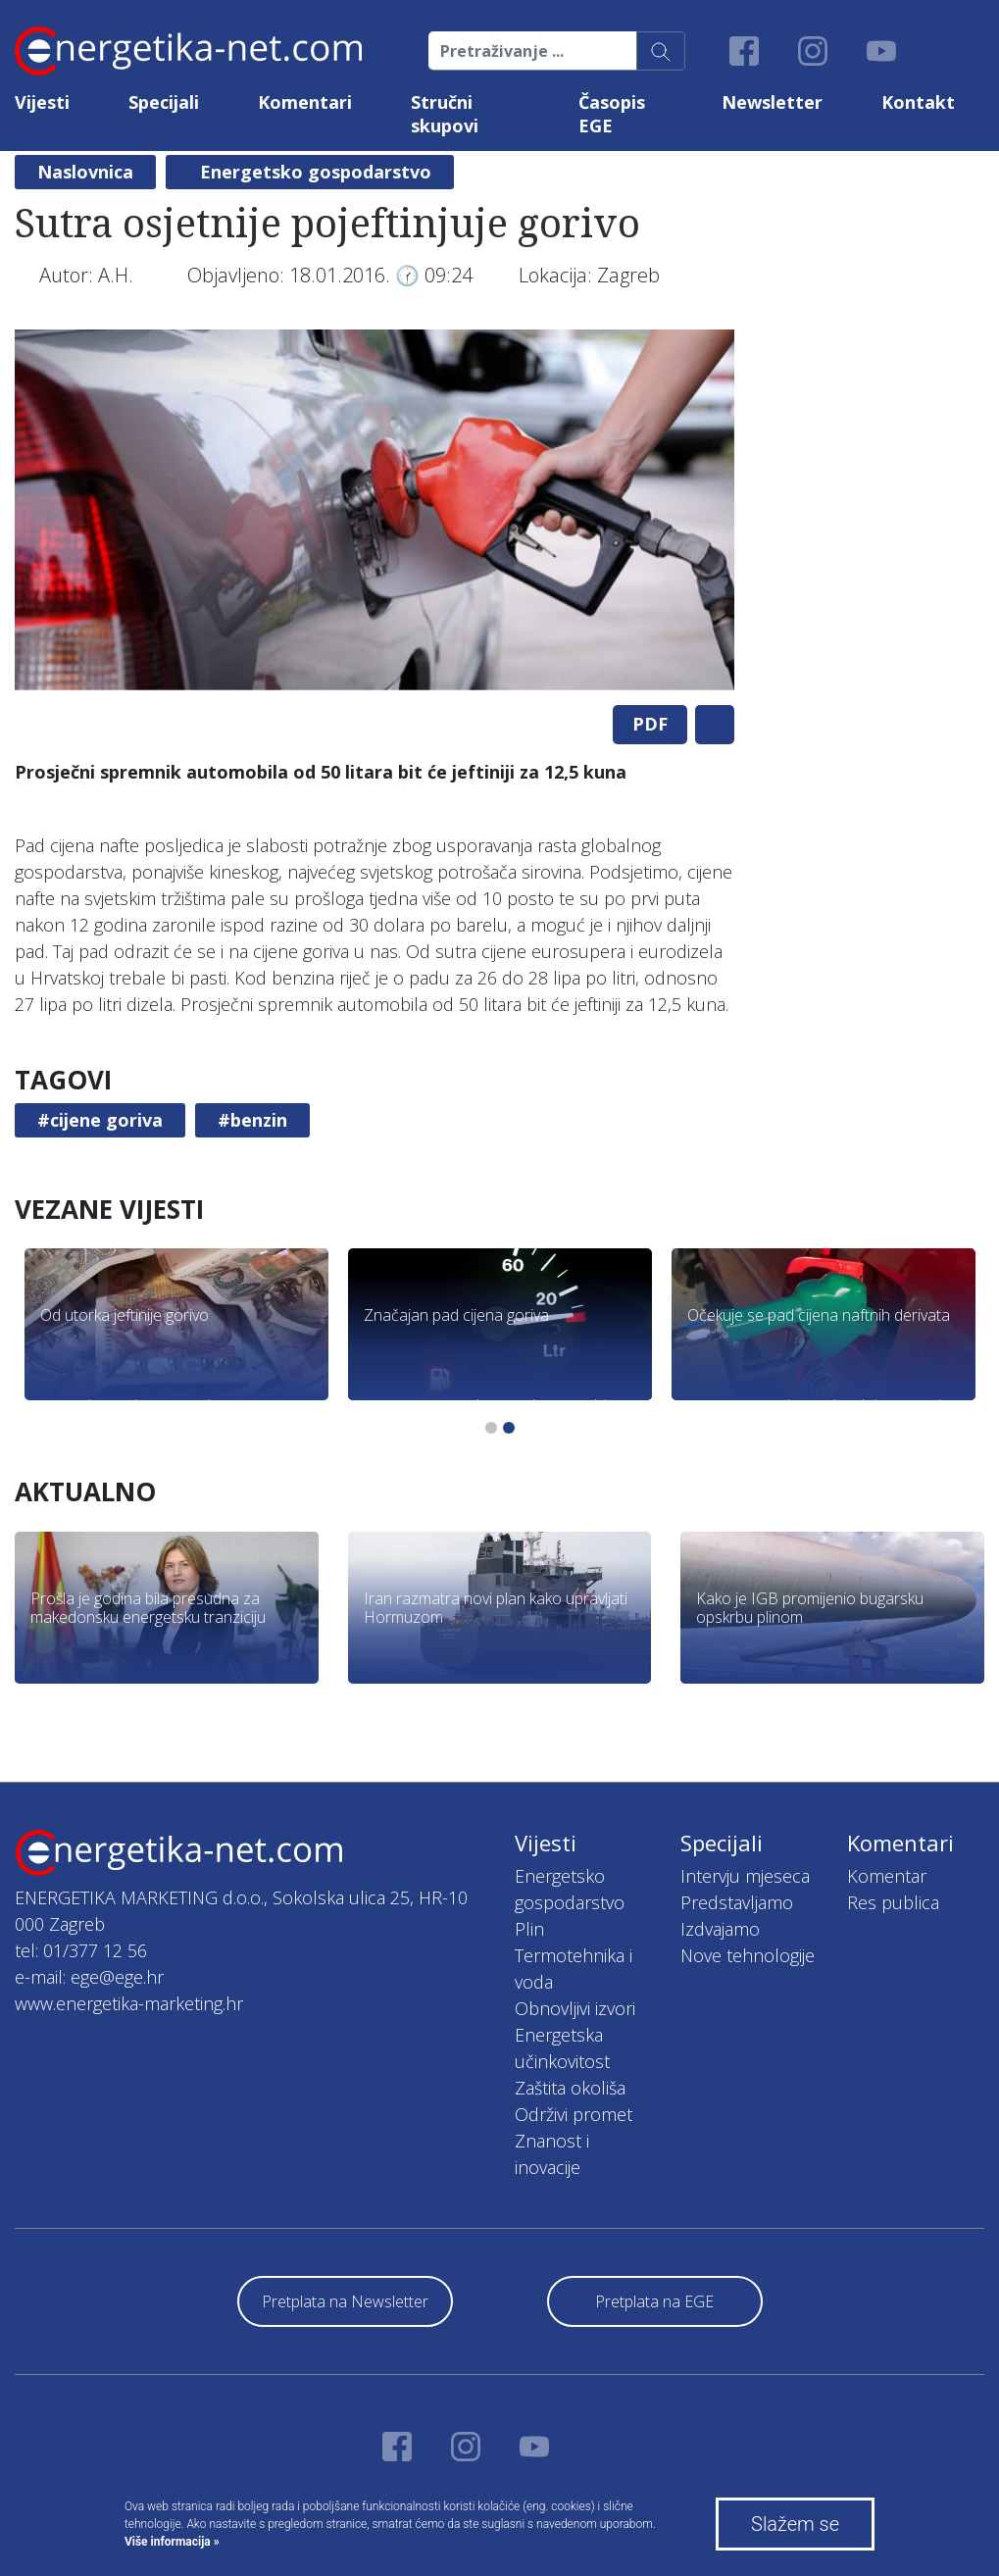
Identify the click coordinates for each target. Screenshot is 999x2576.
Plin (529, 1929)
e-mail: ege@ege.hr (89, 1977)
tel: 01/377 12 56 (81, 1950)
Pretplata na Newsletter (345, 2301)
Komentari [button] (305, 102)
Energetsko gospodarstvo (315, 171)
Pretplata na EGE (654, 2301)
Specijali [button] (163, 102)
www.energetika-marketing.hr (129, 2003)
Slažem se (795, 2524)
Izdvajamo (720, 1929)
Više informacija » (172, 2542)
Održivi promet (573, 2114)
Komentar (886, 1876)
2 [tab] (509, 1428)
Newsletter (772, 102)
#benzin (252, 1120)
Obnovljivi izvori (575, 2008)
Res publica (893, 1902)
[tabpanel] (375, 509)
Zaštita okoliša (570, 2087)
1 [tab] (491, 1428)
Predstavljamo (736, 1902)
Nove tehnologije (747, 1955)
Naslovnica (85, 171)
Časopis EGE (611, 113)
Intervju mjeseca (745, 1876)
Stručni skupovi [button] (444, 113)
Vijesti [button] (42, 102)
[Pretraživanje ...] (532, 51)
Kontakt (918, 102)
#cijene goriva (100, 1120)
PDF (650, 723)
